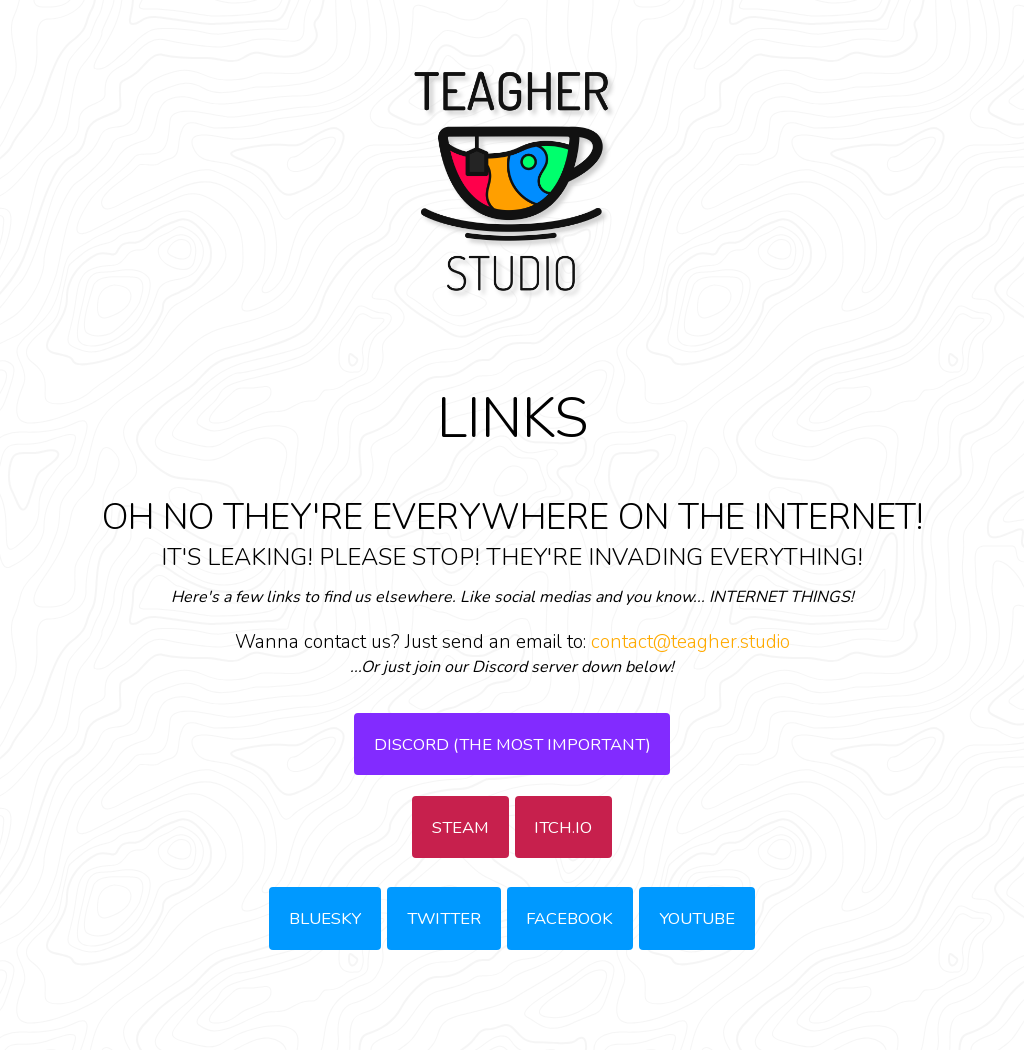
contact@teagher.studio (690, 642)
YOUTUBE (697, 918)
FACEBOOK (569, 918)
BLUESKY (325, 918)
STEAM (460, 827)
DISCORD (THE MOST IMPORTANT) (512, 744)
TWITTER (444, 918)
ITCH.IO (563, 827)
